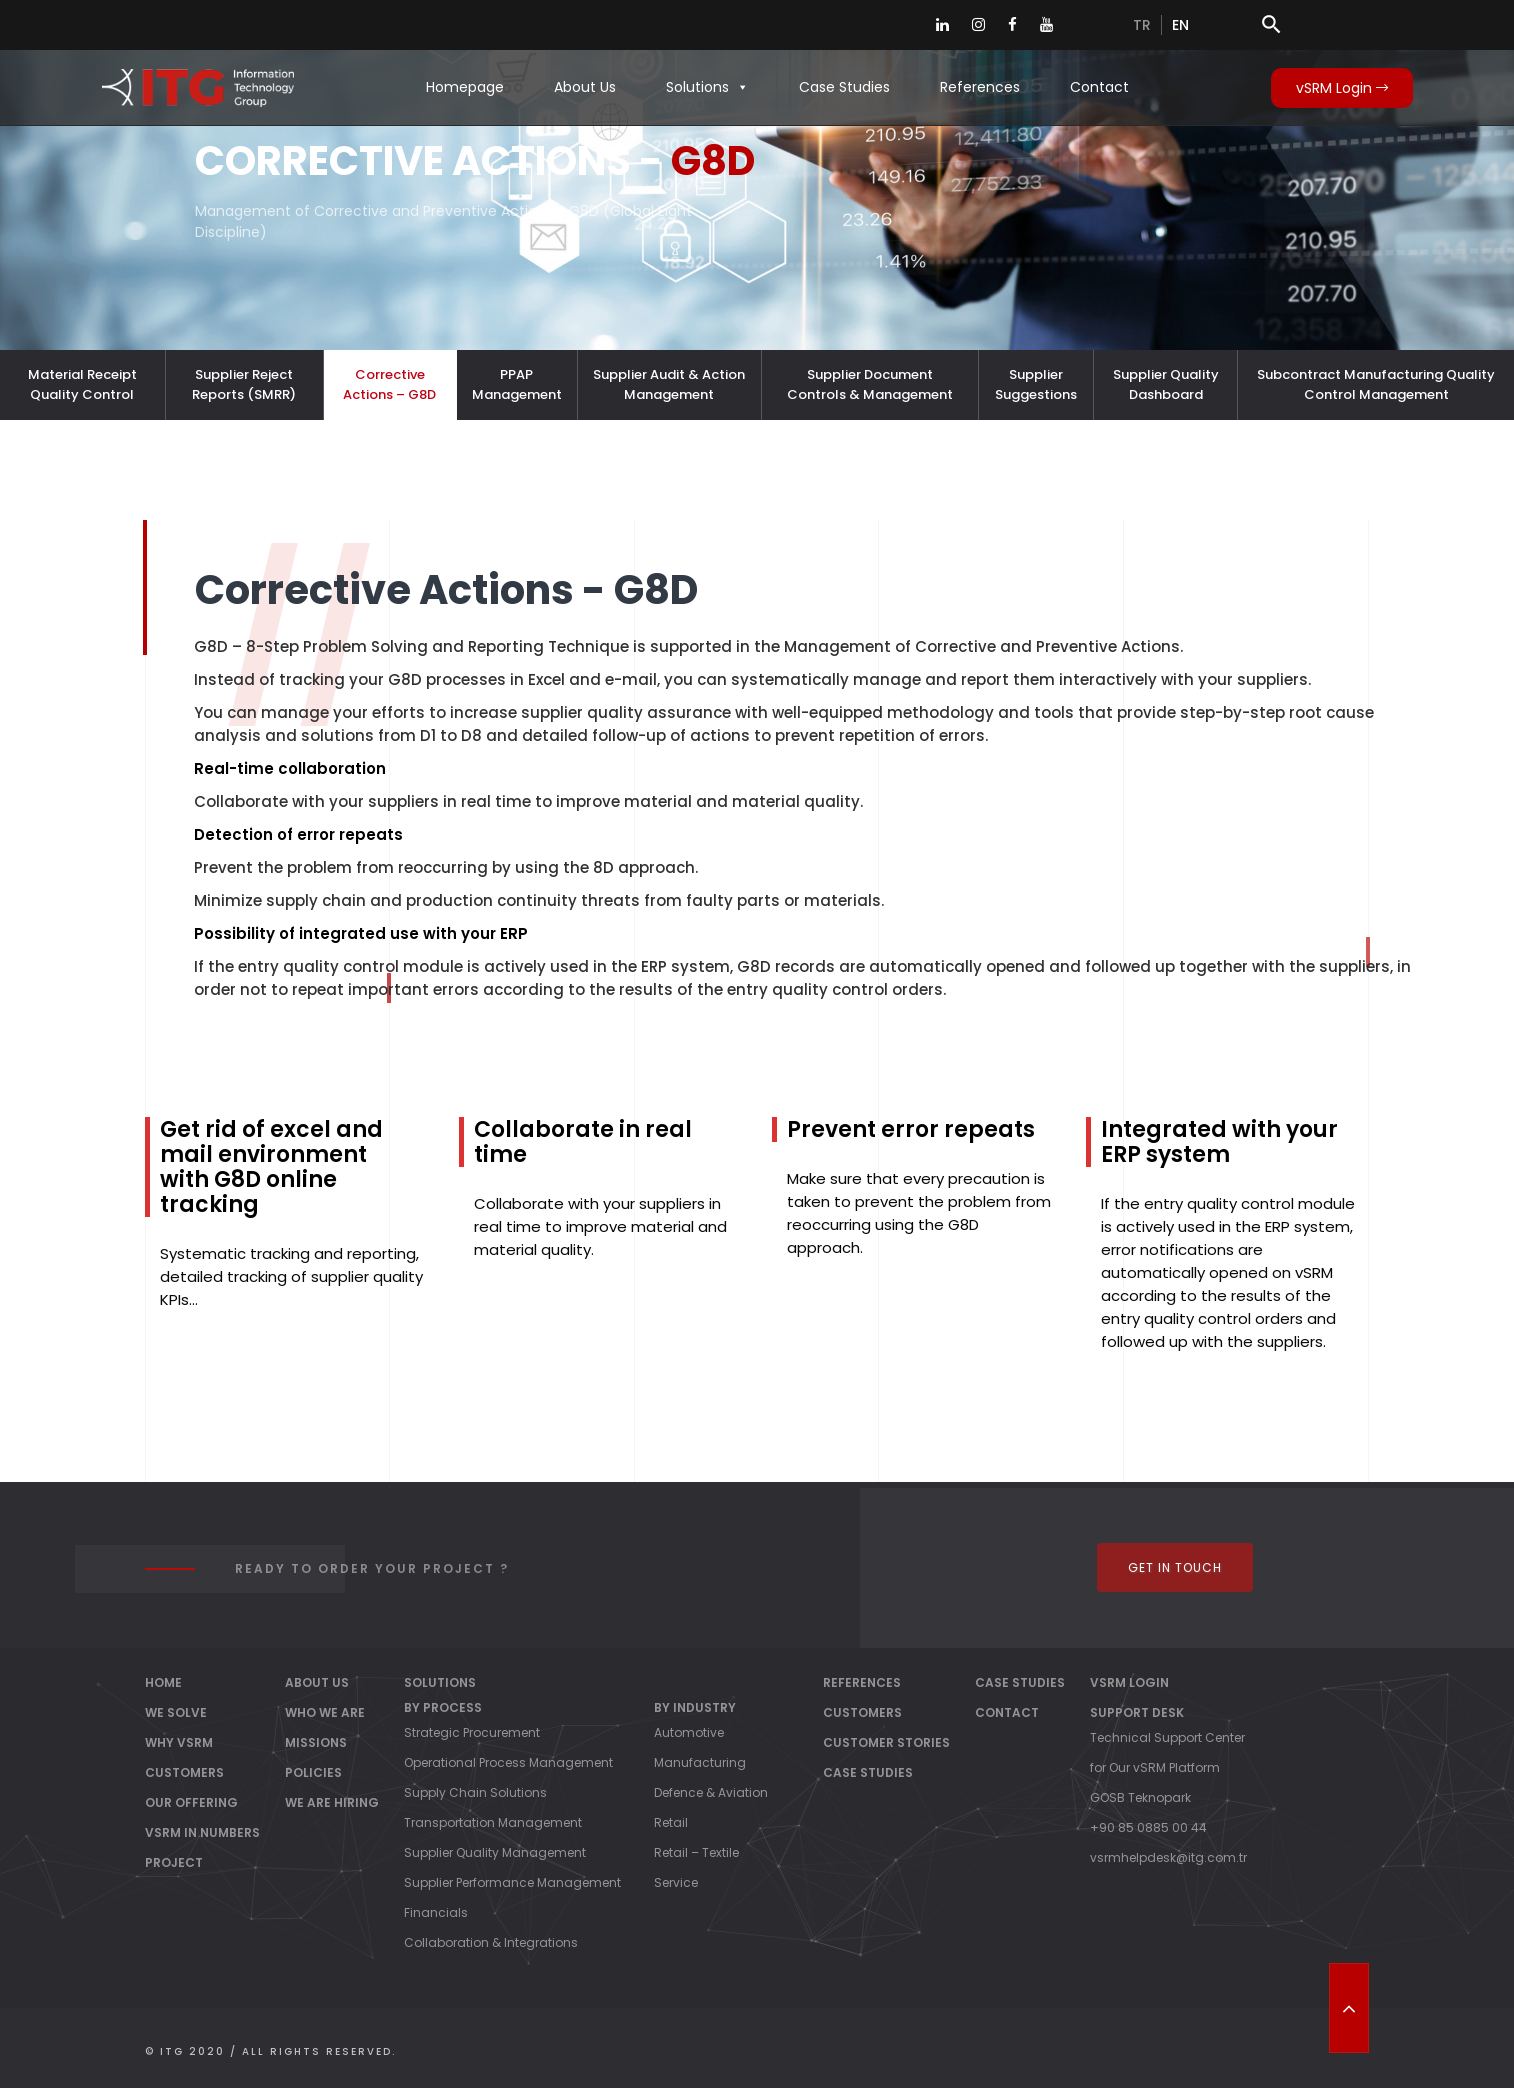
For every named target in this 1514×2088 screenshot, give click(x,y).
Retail (671, 1822)
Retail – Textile (696, 1852)
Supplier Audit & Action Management (669, 384)
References (980, 87)
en (1180, 25)
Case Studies (844, 87)
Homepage (465, 87)
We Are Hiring (332, 1802)
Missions (316, 1742)
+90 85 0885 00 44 (1148, 1827)
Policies (313, 1772)
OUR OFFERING (191, 1802)
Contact (1099, 87)
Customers (862, 1712)
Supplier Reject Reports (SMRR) (244, 384)
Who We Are (325, 1712)
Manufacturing (700, 1762)
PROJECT (174, 1862)
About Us (585, 87)
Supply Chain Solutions (475, 1792)
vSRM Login (1342, 88)
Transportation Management (493, 1822)
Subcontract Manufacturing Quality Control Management (1376, 384)
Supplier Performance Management (512, 1882)
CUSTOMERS (184, 1772)
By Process (443, 1707)
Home (163, 1682)
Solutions (707, 87)
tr (1142, 25)
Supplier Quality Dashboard (1166, 384)
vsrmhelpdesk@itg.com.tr (1168, 1857)
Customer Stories (886, 1742)
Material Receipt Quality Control (82, 384)
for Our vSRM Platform (1155, 1767)
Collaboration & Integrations (491, 1942)
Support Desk (1137, 1712)
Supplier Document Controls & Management (870, 384)
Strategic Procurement (472, 1732)
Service (676, 1882)
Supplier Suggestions (1036, 384)
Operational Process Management (508, 1762)
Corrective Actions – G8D (389, 384)
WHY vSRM (179, 1742)
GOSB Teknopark (1140, 1797)
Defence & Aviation (711, 1792)
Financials (436, 1912)
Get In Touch (1175, 1567)
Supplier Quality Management (495, 1852)
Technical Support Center (1167, 1737)
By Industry (695, 1707)
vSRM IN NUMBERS (202, 1832)
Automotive (689, 1732)
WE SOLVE (176, 1712)
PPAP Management (517, 384)
